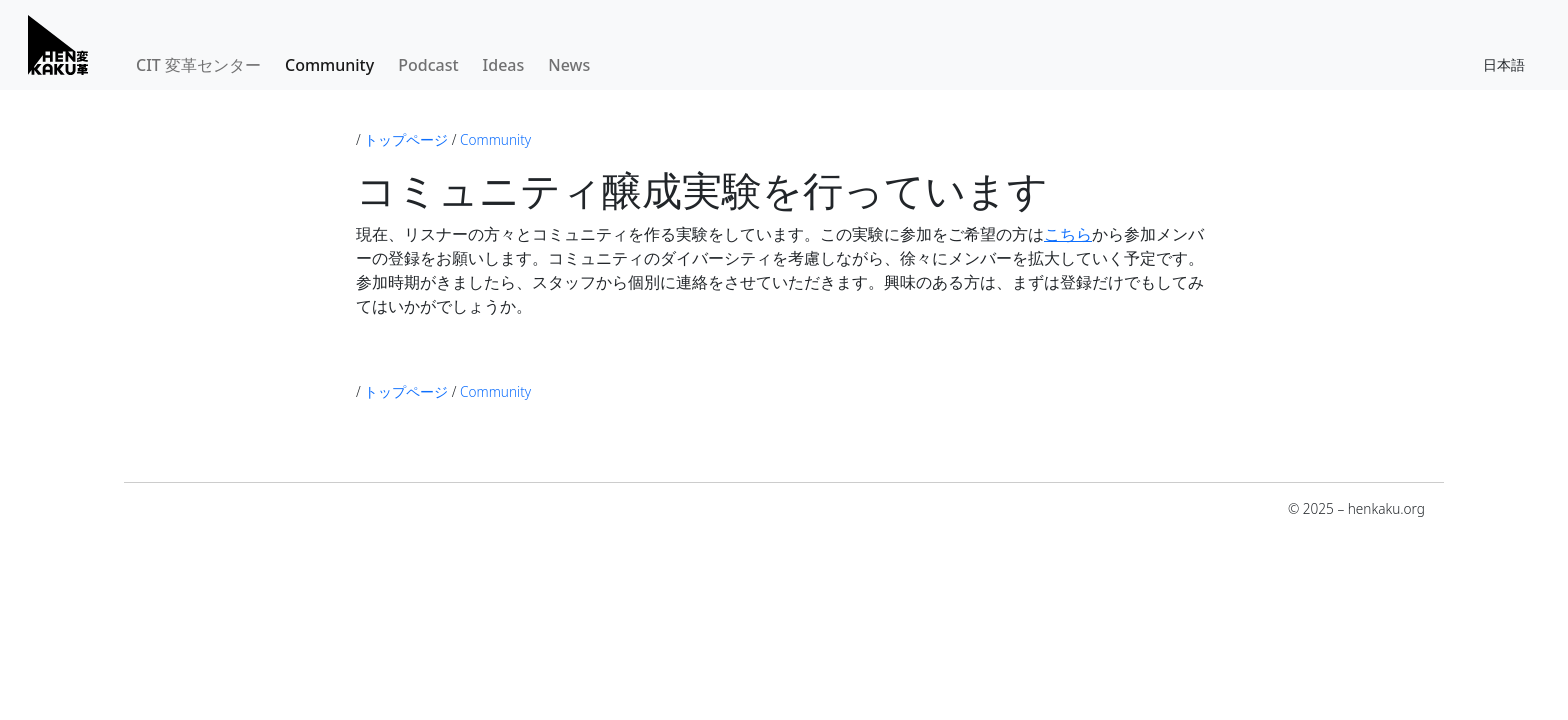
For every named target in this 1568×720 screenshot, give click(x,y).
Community (329, 65)
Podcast (428, 65)
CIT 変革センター (198, 65)
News (569, 65)
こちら (1068, 234)
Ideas (504, 65)
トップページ (406, 139)
